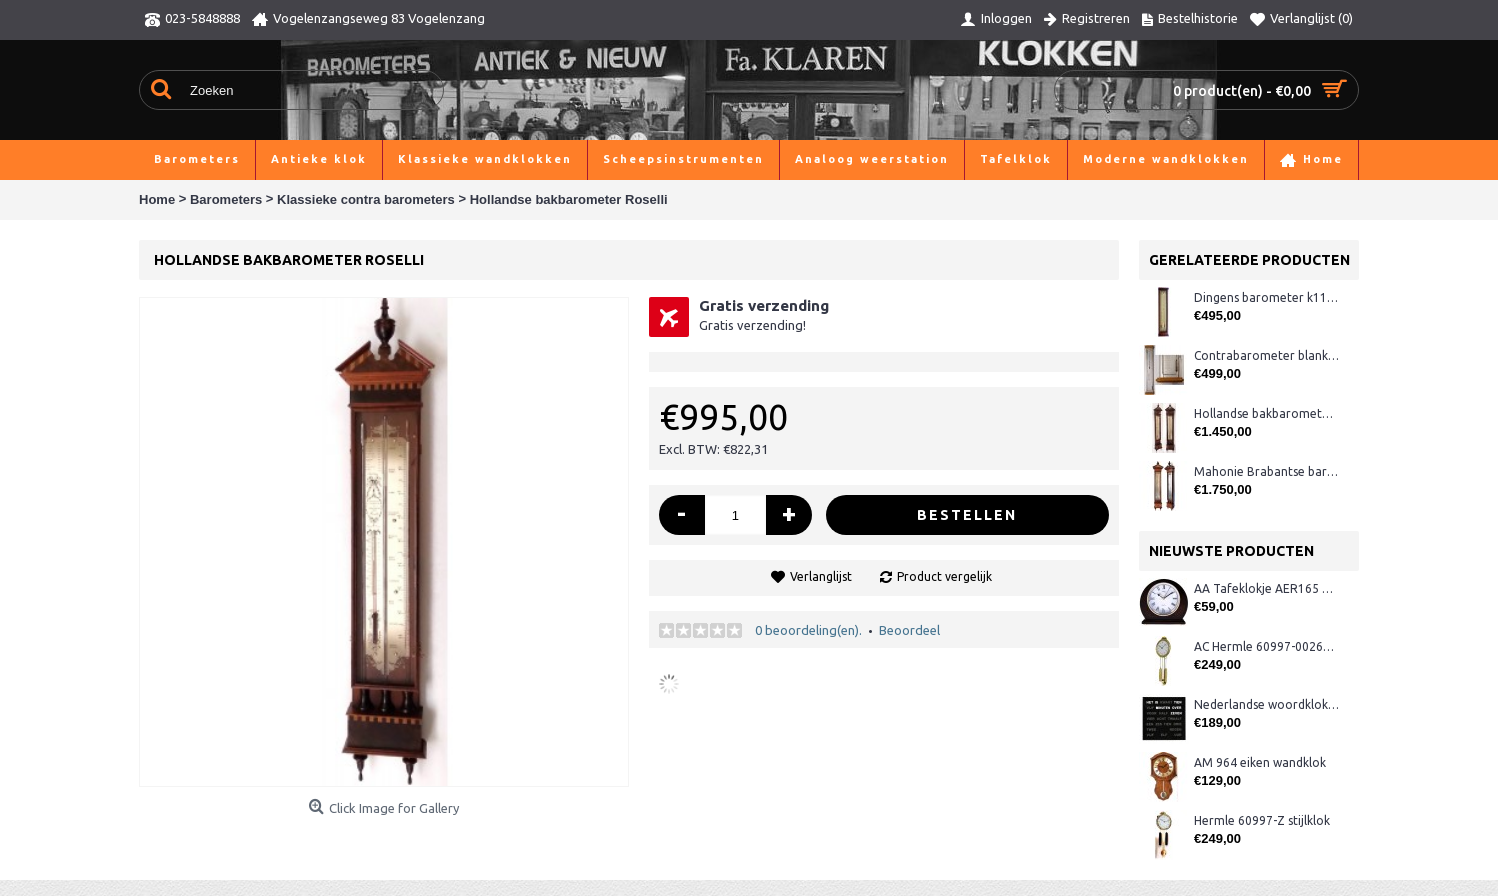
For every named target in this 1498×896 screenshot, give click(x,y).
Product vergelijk (944, 576)
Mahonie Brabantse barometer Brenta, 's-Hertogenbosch (1266, 471)
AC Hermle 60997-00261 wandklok (1266, 646)
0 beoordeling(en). (808, 630)
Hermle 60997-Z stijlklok (1262, 820)
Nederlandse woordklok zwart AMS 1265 (1266, 704)
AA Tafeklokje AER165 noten (1266, 588)
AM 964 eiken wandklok (1260, 762)
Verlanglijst (821, 576)
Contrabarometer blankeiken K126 (1266, 355)
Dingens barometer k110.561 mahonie (1266, 297)
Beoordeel (909, 630)
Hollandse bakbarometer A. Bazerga (1266, 413)
